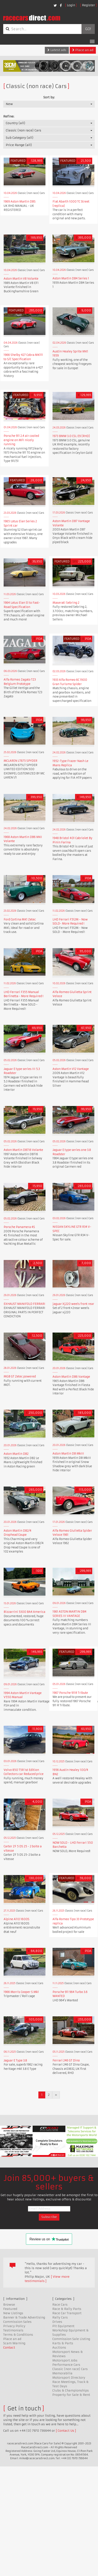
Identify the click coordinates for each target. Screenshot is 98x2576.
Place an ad (82, 50)
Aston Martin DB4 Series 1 (71, 278)
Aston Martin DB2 (16, 1454)
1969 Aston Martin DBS (20, 201)
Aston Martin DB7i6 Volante (23, 1150)
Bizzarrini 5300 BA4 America (24, 1612)
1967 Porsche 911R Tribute (70, 1693)
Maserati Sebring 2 (66, 603)
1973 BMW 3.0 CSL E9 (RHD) (71, 436)
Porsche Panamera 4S (19, 1227)
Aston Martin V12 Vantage (71, 1069)
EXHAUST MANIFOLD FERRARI (24, 1304)
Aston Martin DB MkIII (68, 1453)
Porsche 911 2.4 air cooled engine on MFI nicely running (21, 440)
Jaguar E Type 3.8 (15, 2060)
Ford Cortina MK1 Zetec (20, 919)
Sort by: (49, 97)
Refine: (8, 116)
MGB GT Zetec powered (20, 1376)
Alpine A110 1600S (16, 1919)
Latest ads (56, 50)
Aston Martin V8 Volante (21, 278)
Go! (88, 29)
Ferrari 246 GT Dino (66, 2060)
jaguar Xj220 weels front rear (73, 1304)
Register (88, 5)
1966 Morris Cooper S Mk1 (21, 1992)
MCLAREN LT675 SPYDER (20, 761)
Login (71, 5)
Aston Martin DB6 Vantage (71, 1377)
